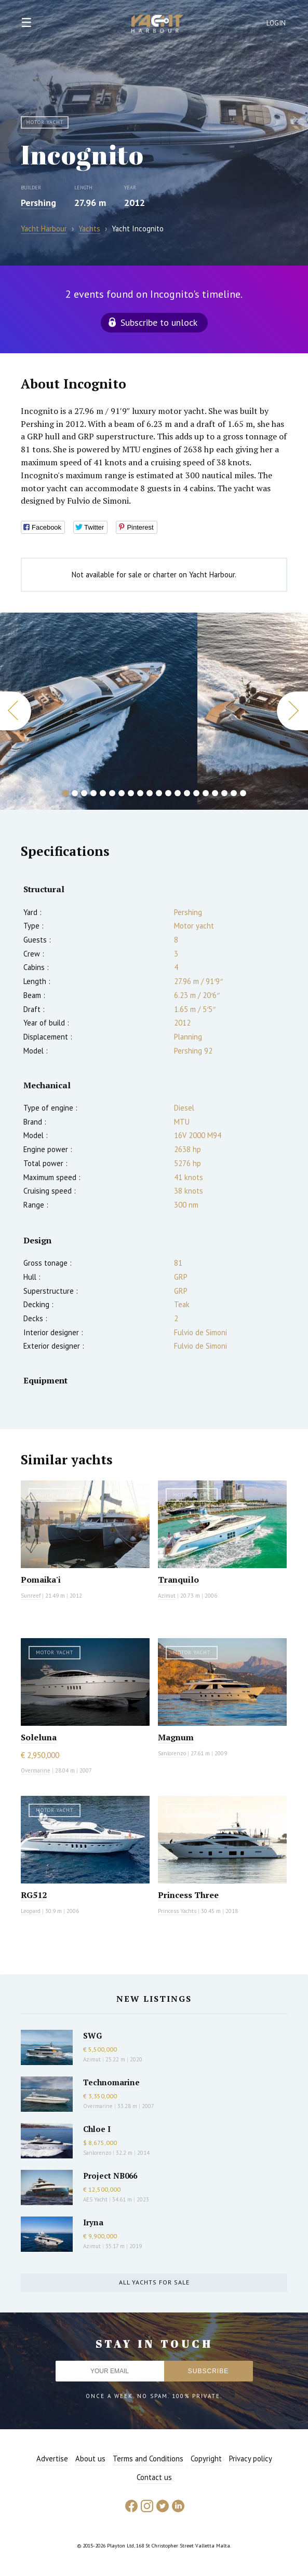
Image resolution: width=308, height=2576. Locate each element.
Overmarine (36, 1770)
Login (276, 23)
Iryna (93, 2222)
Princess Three (188, 1895)
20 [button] (243, 793)
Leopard (31, 1911)
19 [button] (234, 793)
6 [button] (112, 793)
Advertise (52, 2458)
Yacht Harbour (157, 25)
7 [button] (121, 793)
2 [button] (75, 793)
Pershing (38, 203)
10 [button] (149, 793)
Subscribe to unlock (158, 322)
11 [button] (159, 793)
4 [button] (93, 793)
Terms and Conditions (148, 2458)
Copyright (206, 2458)
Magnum (176, 1737)
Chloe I (97, 2129)
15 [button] (196, 793)
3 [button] (84, 793)
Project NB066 (110, 2175)
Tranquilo (178, 1579)
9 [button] (140, 793)
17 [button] (215, 793)
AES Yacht (95, 2199)
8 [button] (131, 793)
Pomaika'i (41, 1579)
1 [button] (65, 793)
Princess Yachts (177, 1911)
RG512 (34, 1895)
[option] (98, 711)
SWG (92, 2035)
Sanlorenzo (172, 1753)
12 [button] (168, 793)
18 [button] (224, 793)
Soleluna (39, 1737)
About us (90, 2458)
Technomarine (111, 2082)
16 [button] (206, 793)
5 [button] (103, 793)
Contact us (154, 2477)
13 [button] (178, 793)
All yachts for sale (154, 2282)
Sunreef (31, 1595)
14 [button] (187, 793)
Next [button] (292, 710)
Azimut (167, 1595)
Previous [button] (15, 710)
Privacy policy (250, 2458)
